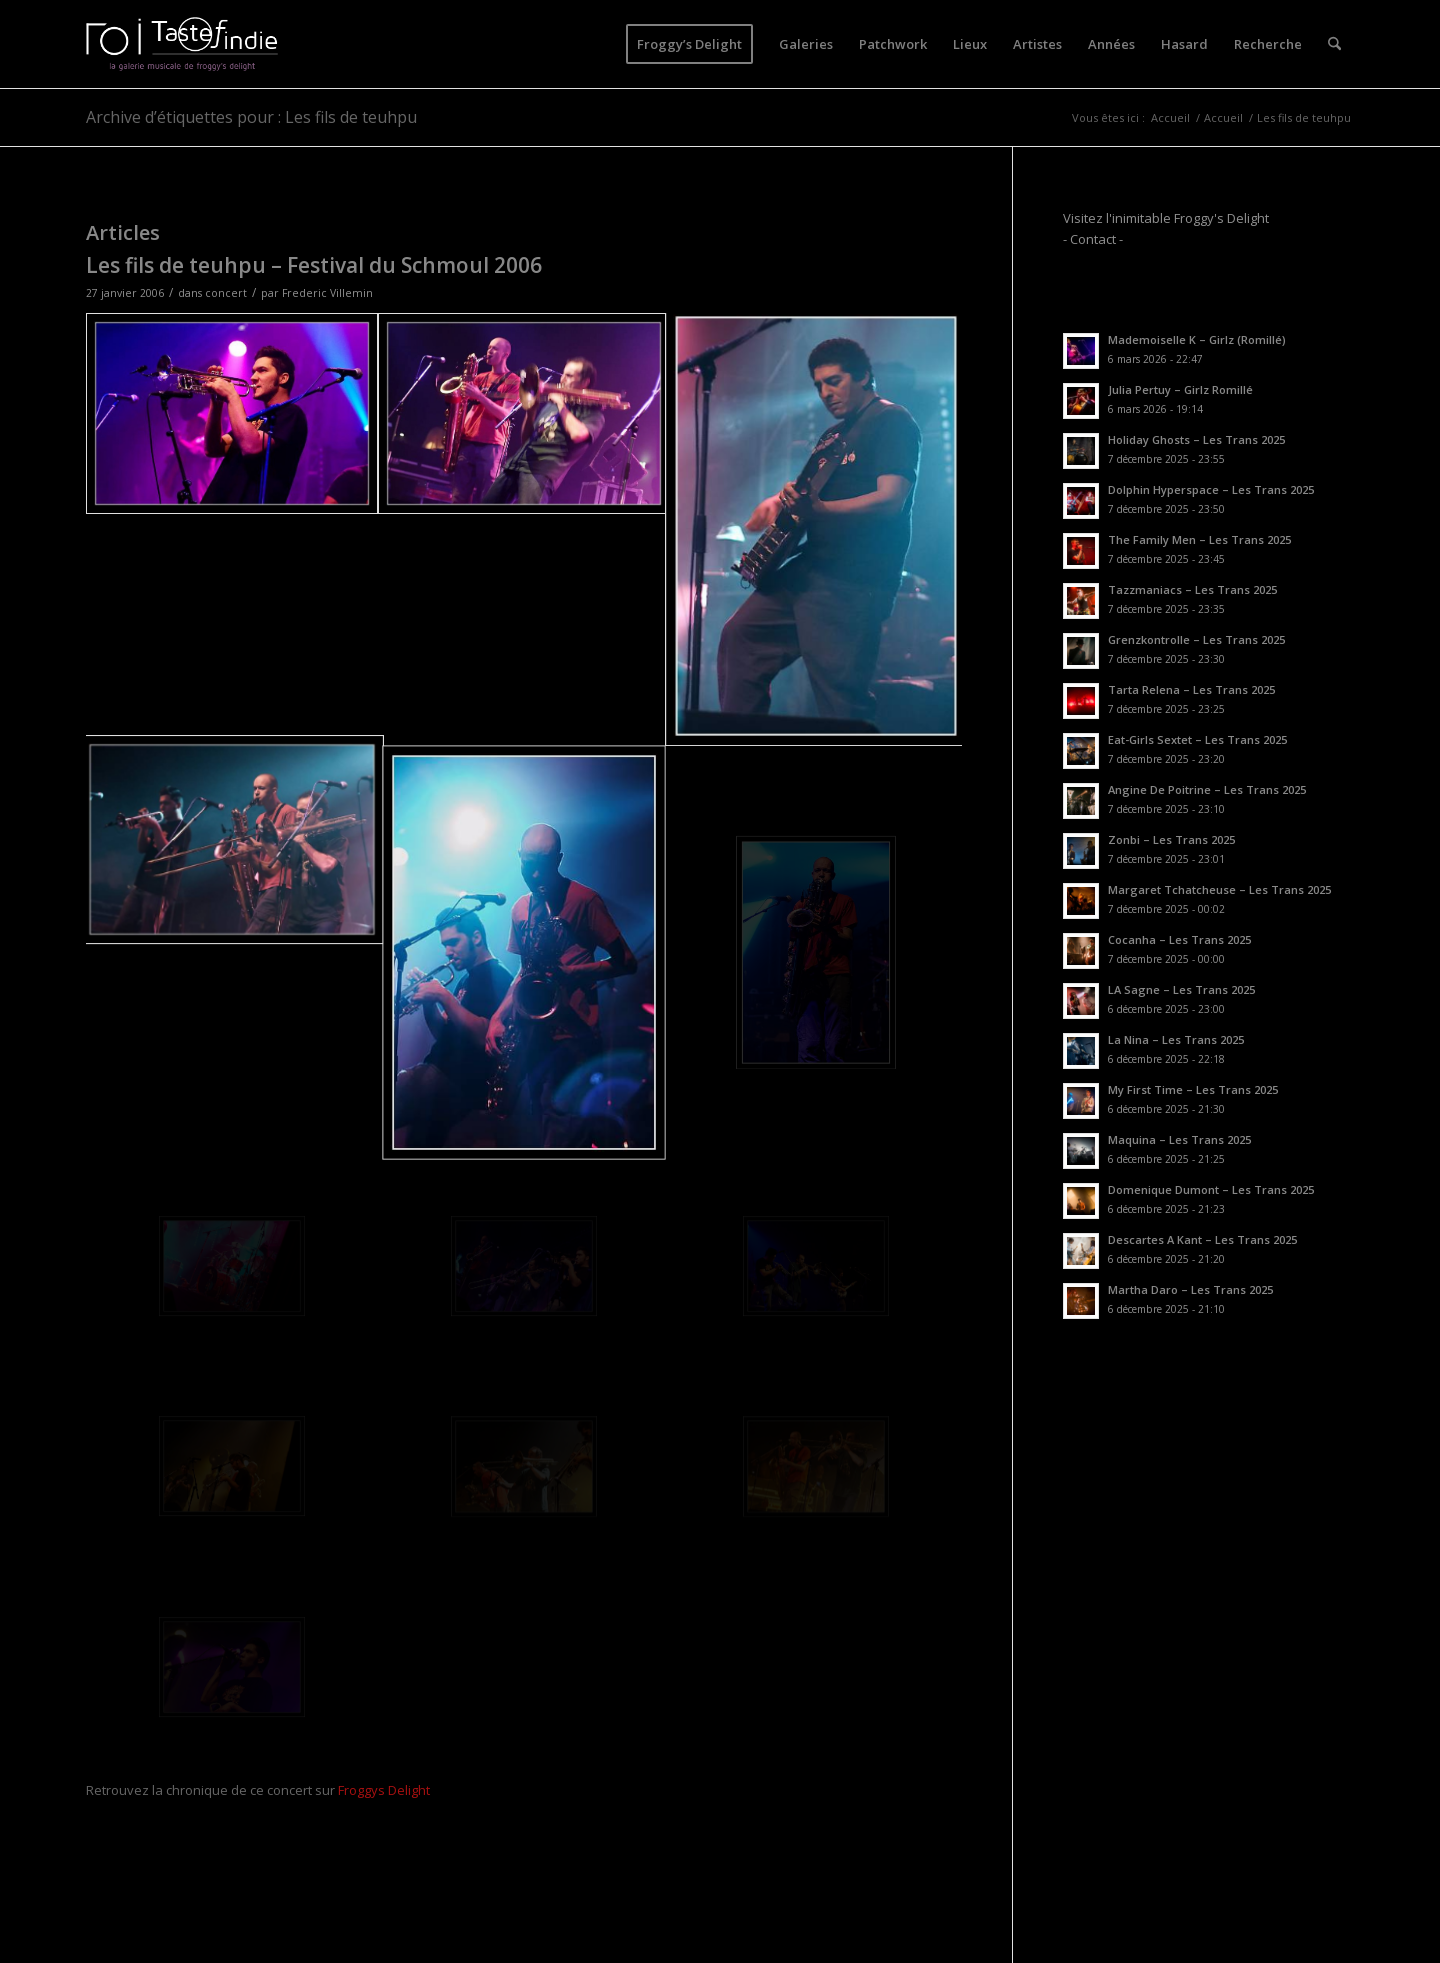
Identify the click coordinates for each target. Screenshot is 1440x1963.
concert (226, 293)
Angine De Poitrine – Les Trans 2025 (1207, 789)
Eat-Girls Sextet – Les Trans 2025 (1197, 739)
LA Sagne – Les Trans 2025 (1181, 989)
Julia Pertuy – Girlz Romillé (1180, 389)
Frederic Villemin (327, 293)
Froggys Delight (384, 1790)
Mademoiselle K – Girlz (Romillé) (1197, 339)
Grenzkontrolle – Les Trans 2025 (1196, 639)
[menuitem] (689, 44)
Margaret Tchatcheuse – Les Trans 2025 (1219, 889)
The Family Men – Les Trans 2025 (1199, 539)
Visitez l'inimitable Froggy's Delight (1166, 218)
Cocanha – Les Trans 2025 (1179, 939)
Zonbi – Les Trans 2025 (1171, 839)
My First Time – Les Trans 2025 (1193, 1089)
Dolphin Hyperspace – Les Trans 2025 (1211, 489)
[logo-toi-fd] (182, 44)
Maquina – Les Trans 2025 (1179, 1139)
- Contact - (1093, 239)
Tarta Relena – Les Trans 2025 (1191, 689)
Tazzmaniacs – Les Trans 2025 (1192, 589)
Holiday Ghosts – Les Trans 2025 (1196, 439)
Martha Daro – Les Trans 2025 (1190, 1289)
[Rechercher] (1334, 44)
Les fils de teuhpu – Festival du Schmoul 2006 (314, 265)
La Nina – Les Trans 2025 (1176, 1039)
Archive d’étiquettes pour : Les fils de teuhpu (251, 117)
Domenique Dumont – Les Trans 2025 (1211, 1189)
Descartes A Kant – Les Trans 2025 (1202, 1239)
